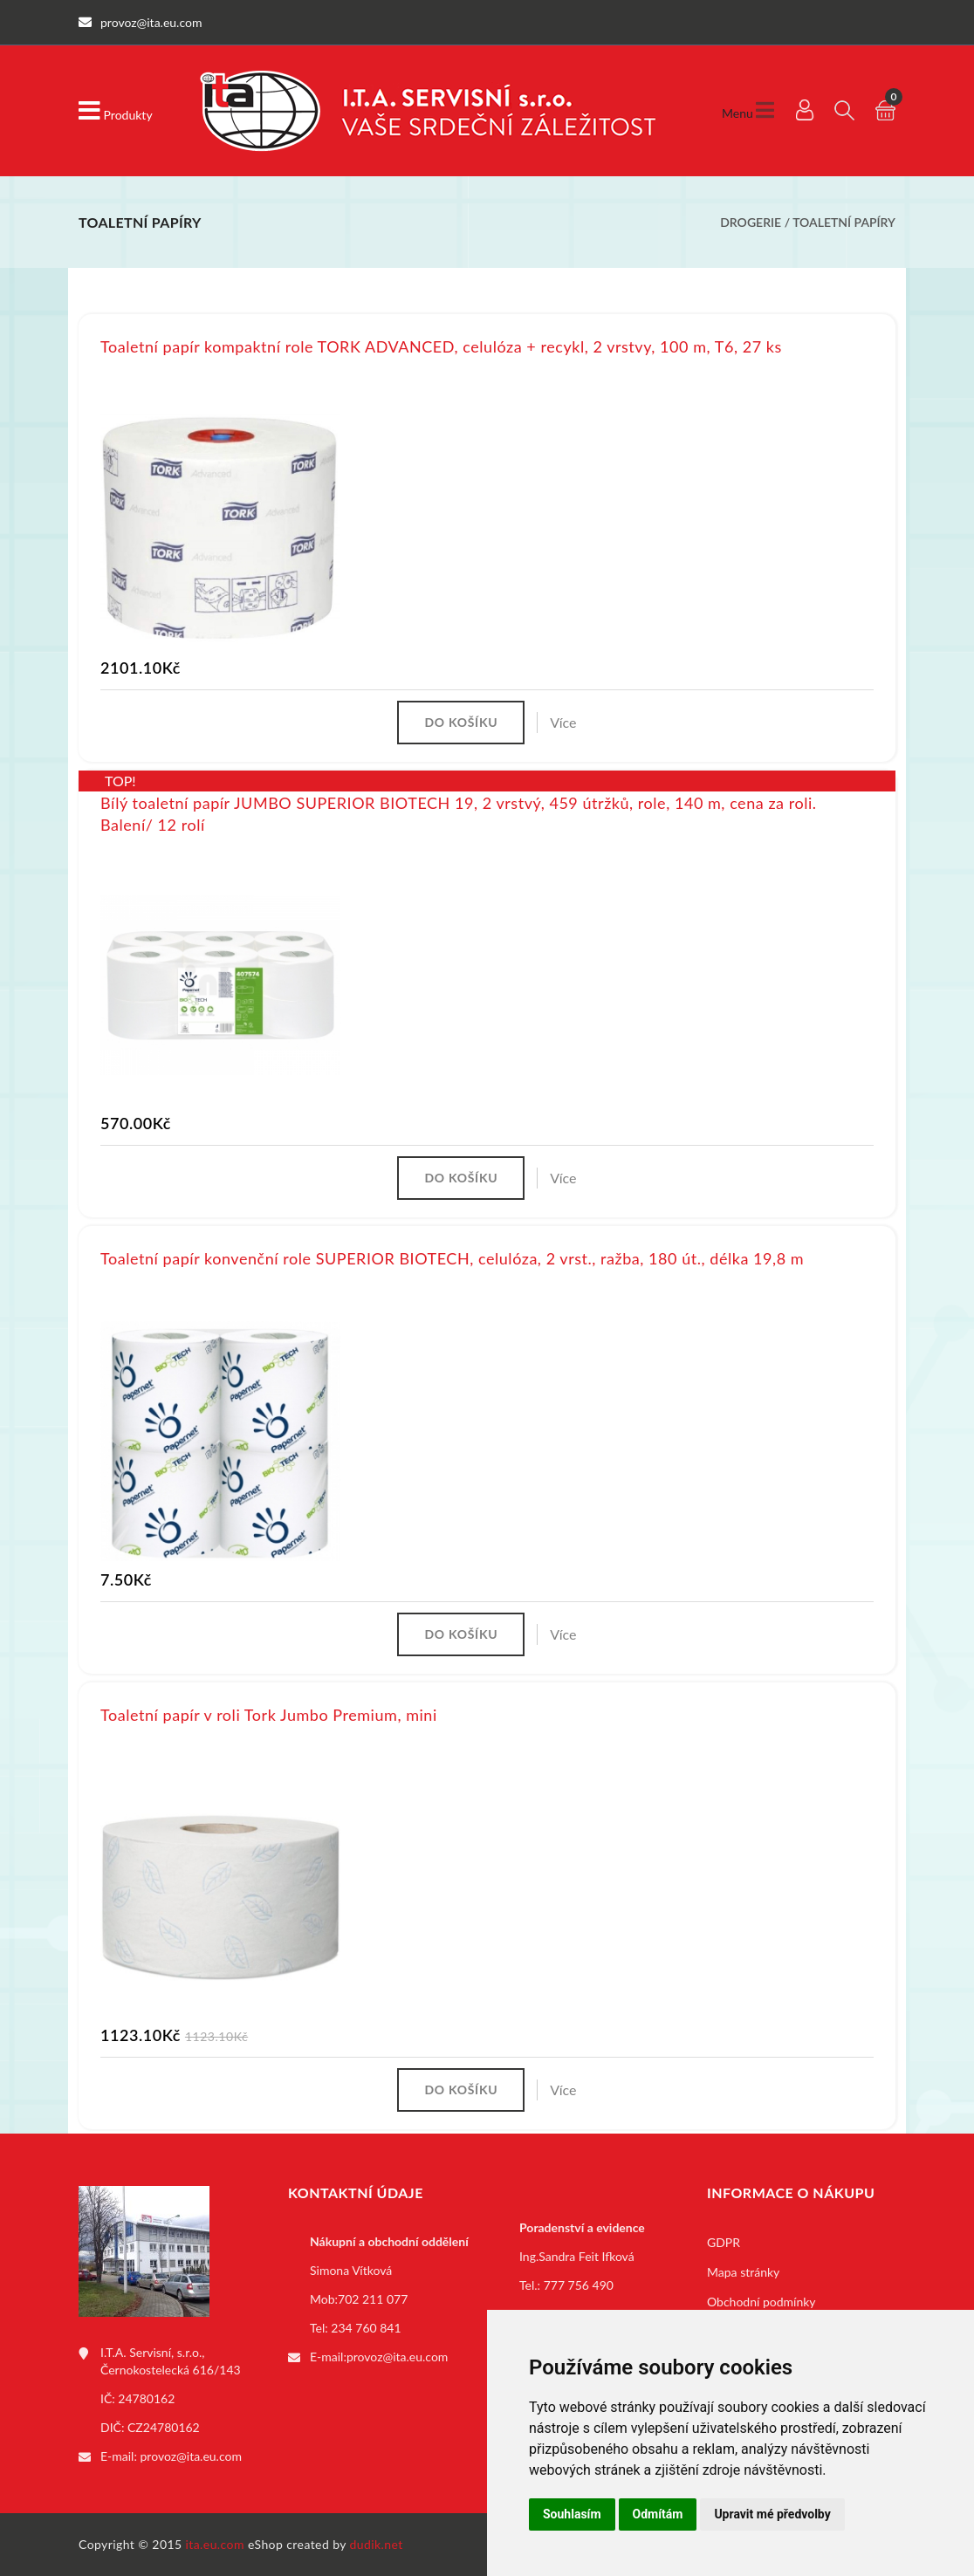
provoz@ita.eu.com (191, 2456)
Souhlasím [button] (572, 2514)
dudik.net (376, 2544)
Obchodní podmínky (761, 2301)
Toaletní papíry (843, 222)
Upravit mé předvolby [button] (772, 2514)
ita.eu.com (215, 2544)
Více (563, 722)
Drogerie (750, 222)
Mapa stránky (743, 2271)
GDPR (723, 2242)
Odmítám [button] (658, 2514)
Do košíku (460, 722)
